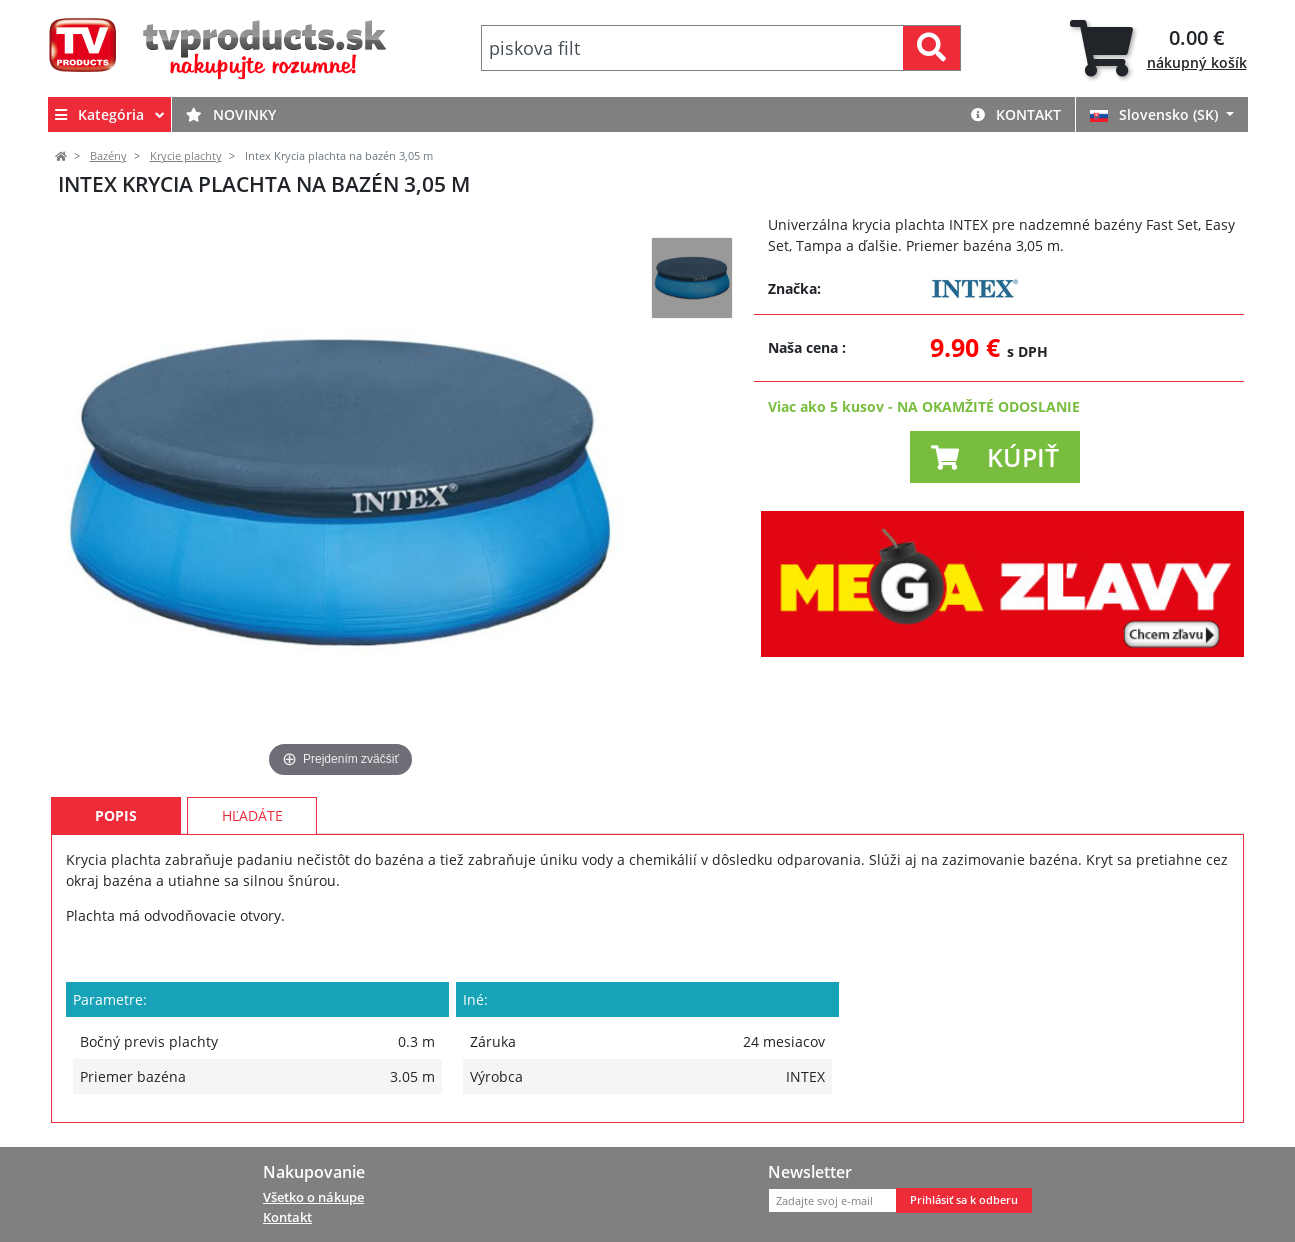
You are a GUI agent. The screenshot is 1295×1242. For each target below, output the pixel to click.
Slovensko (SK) (1156, 114)
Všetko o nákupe (313, 1197)
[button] (995, 457)
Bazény (108, 156)
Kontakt (1016, 114)
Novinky (231, 114)
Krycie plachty (186, 156)
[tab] (1158, 48)
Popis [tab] (116, 815)
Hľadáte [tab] (252, 815)
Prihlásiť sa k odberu (964, 1200)
